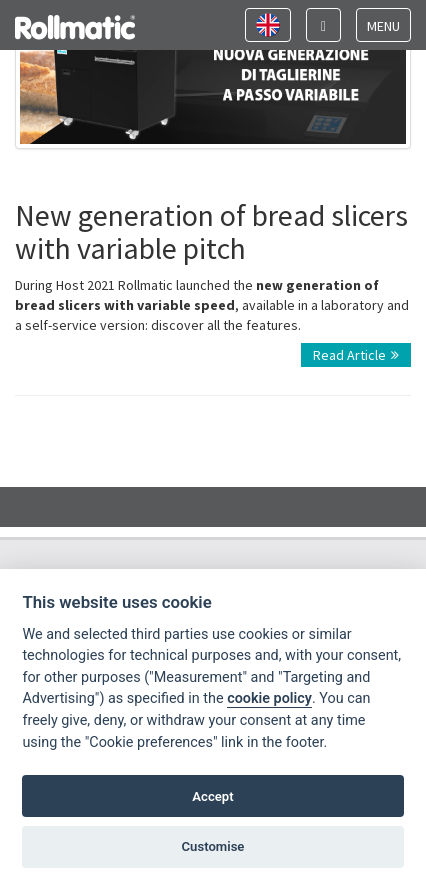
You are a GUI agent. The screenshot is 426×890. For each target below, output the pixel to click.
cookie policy (269, 698)
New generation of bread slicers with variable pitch (211, 231)
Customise (213, 846)
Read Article (356, 355)
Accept (212, 796)
